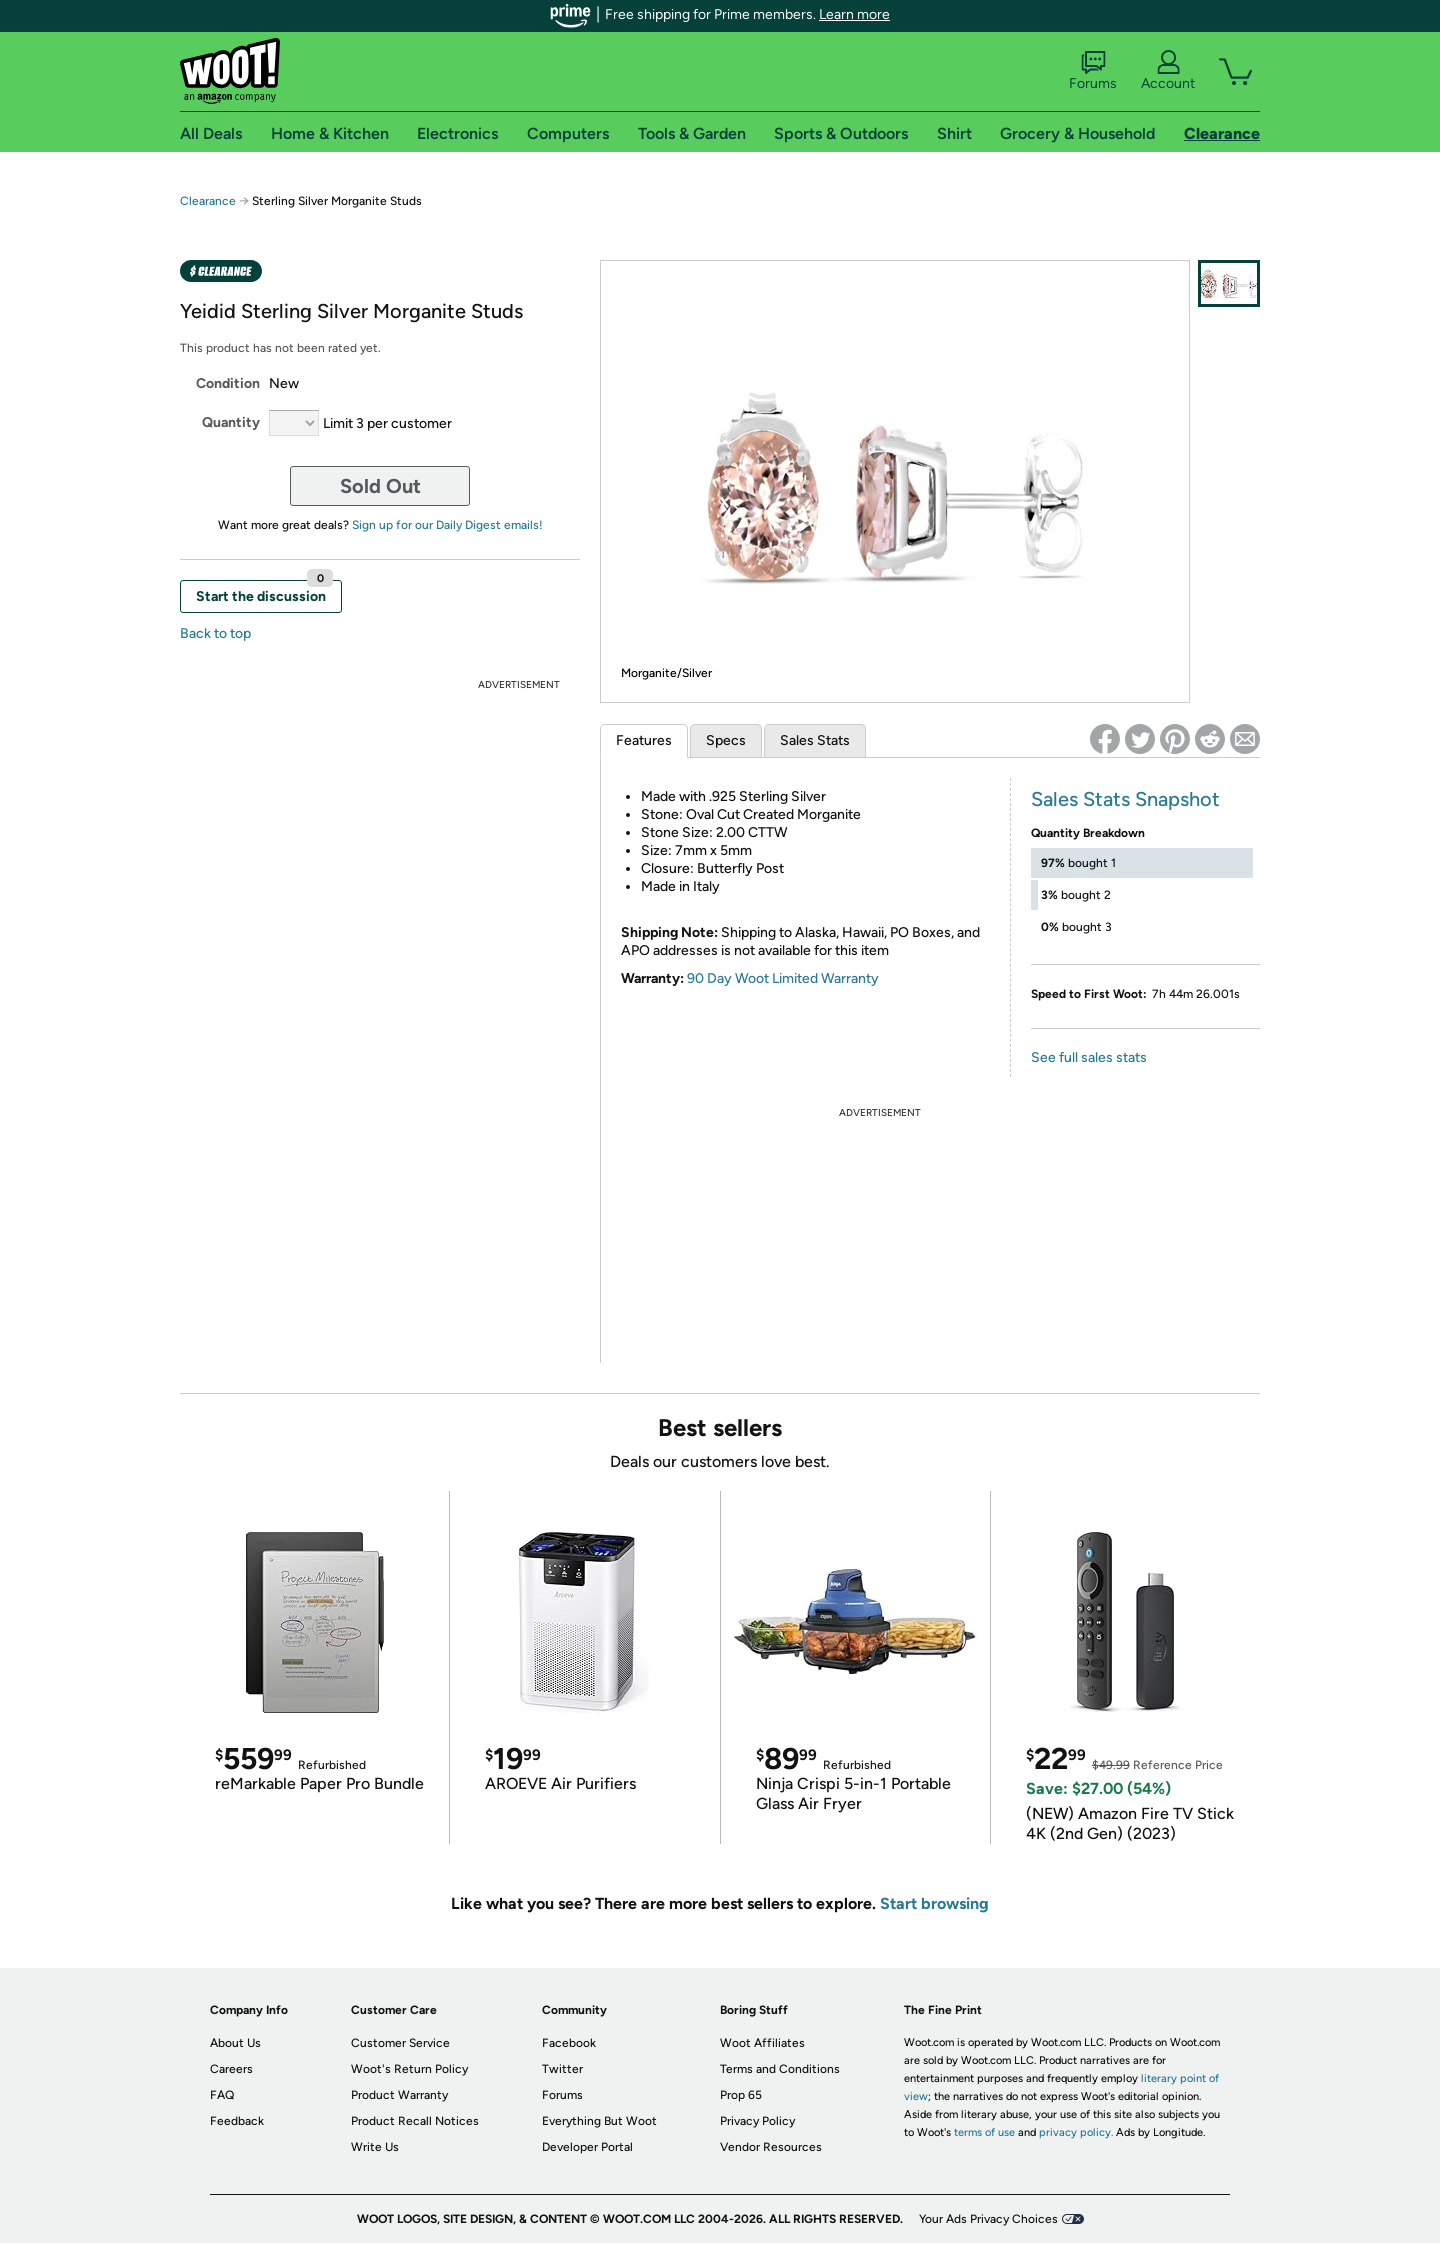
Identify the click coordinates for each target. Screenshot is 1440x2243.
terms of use (984, 2132)
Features (644, 740)
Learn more (854, 14)
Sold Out (380, 486)
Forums (1093, 71)
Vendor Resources (771, 2147)
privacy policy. (1076, 2132)
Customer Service (400, 2043)
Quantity (231, 422)
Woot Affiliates (762, 2043)
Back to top (215, 633)
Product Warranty (399, 2095)
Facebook (569, 2043)
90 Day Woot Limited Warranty (783, 978)
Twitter (562, 2069)
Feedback (237, 2121)
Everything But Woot (599, 2121)
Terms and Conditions (780, 2069)
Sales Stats (815, 740)
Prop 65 (741, 2095)
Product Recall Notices (415, 2121)
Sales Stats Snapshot (1125, 799)
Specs (726, 740)
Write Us (375, 2147)
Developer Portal (587, 2147)
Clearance (208, 201)
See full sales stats (1089, 1057)
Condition (228, 383)
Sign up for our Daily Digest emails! (447, 525)
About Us (235, 2043)
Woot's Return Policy (409, 2069)
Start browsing (934, 1903)
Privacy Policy (757, 2121)
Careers (231, 2069)
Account (1168, 71)
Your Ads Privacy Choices (988, 2219)
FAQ (222, 2095)
